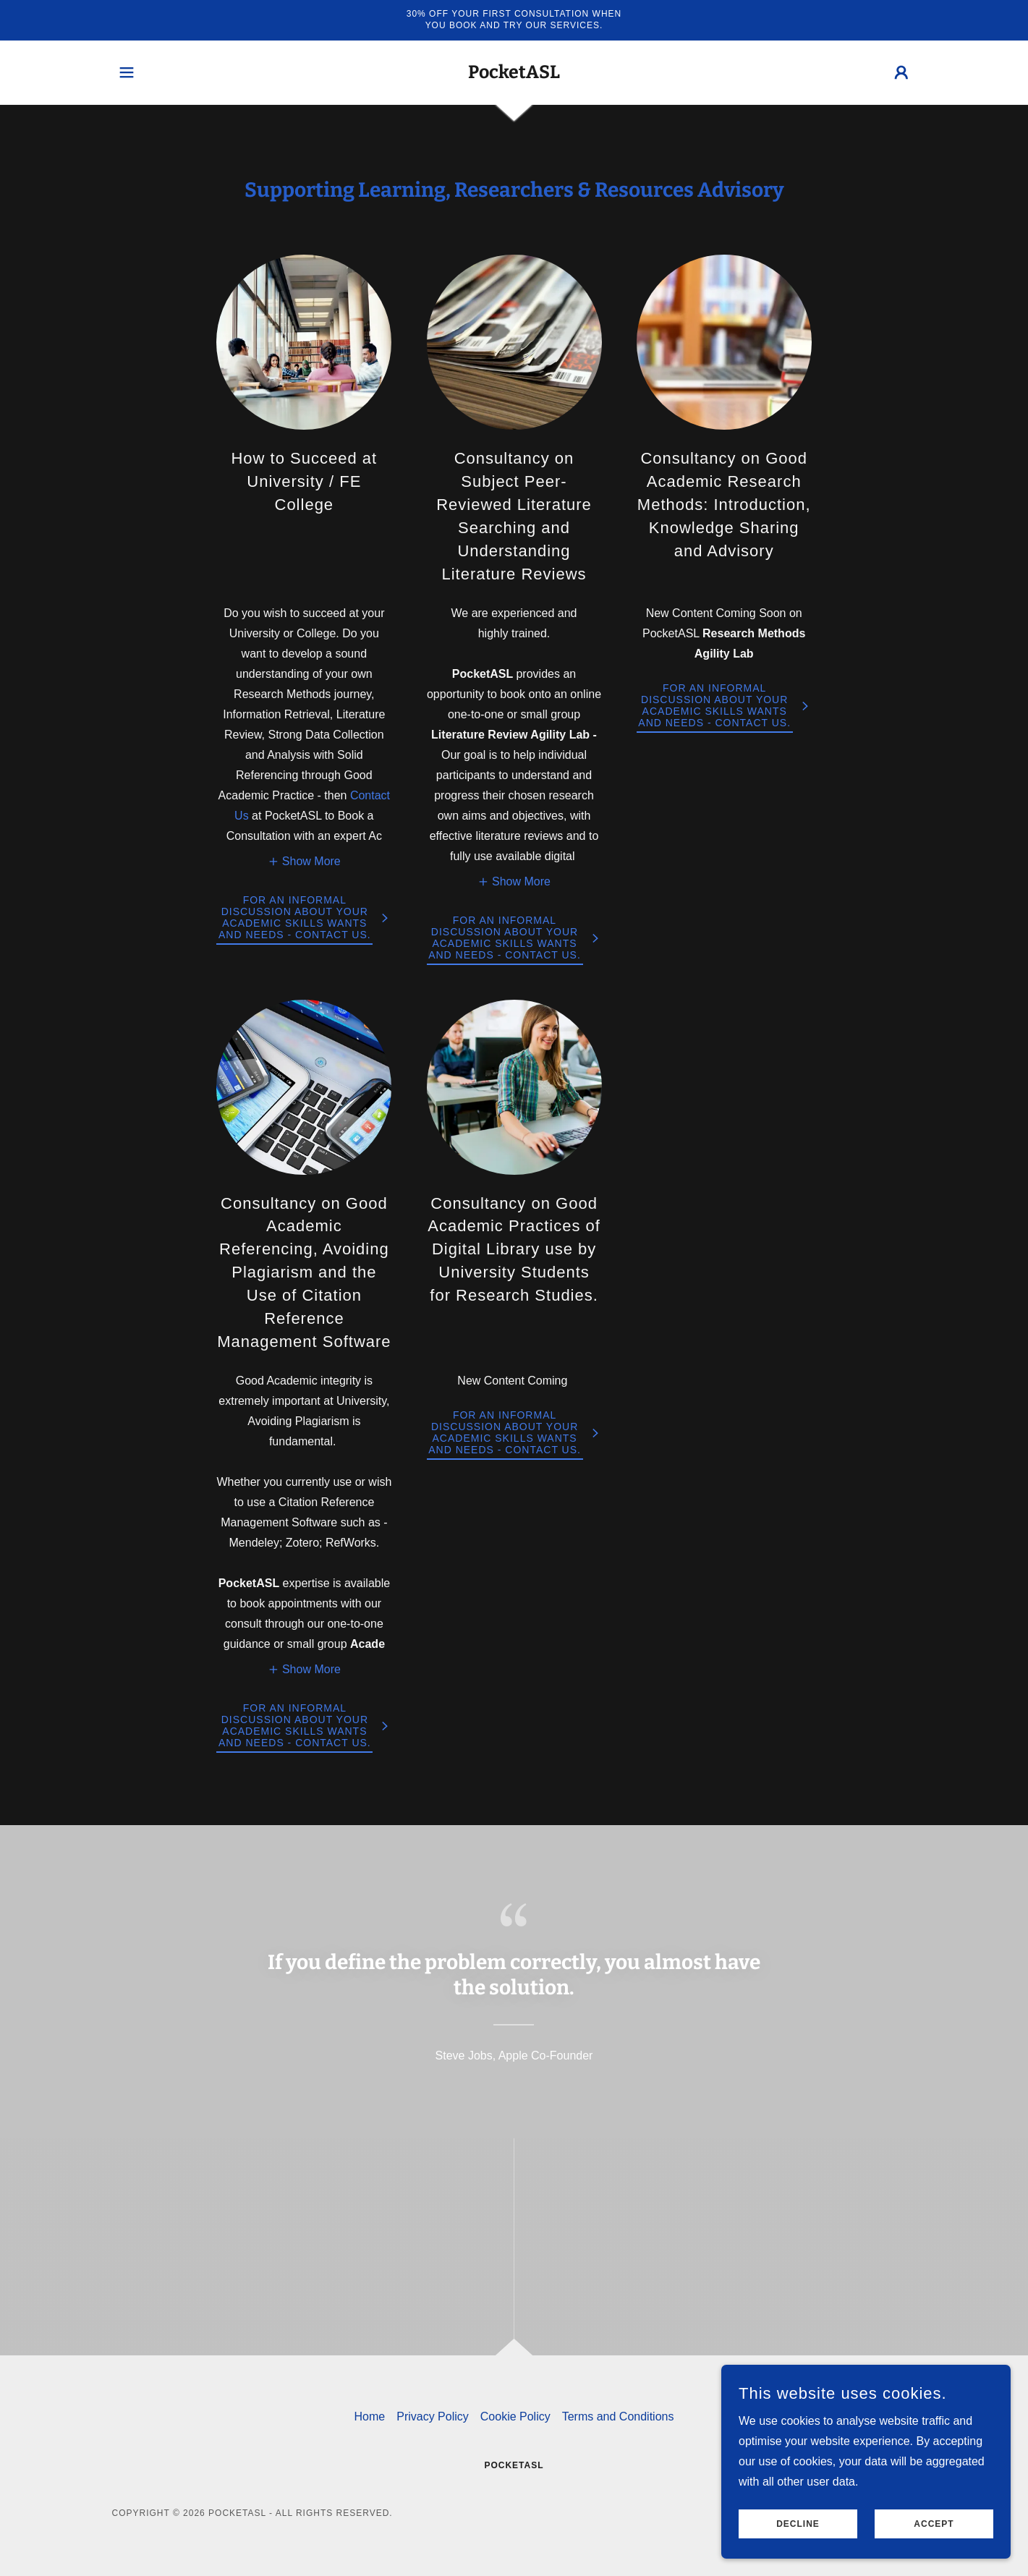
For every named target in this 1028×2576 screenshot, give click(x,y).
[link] (514, 74)
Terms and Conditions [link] (618, 2416)
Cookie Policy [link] (515, 2416)
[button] (126, 72)
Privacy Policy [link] (432, 2416)
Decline (798, 2534)
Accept (933, 2534)
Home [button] (370, 2416)
